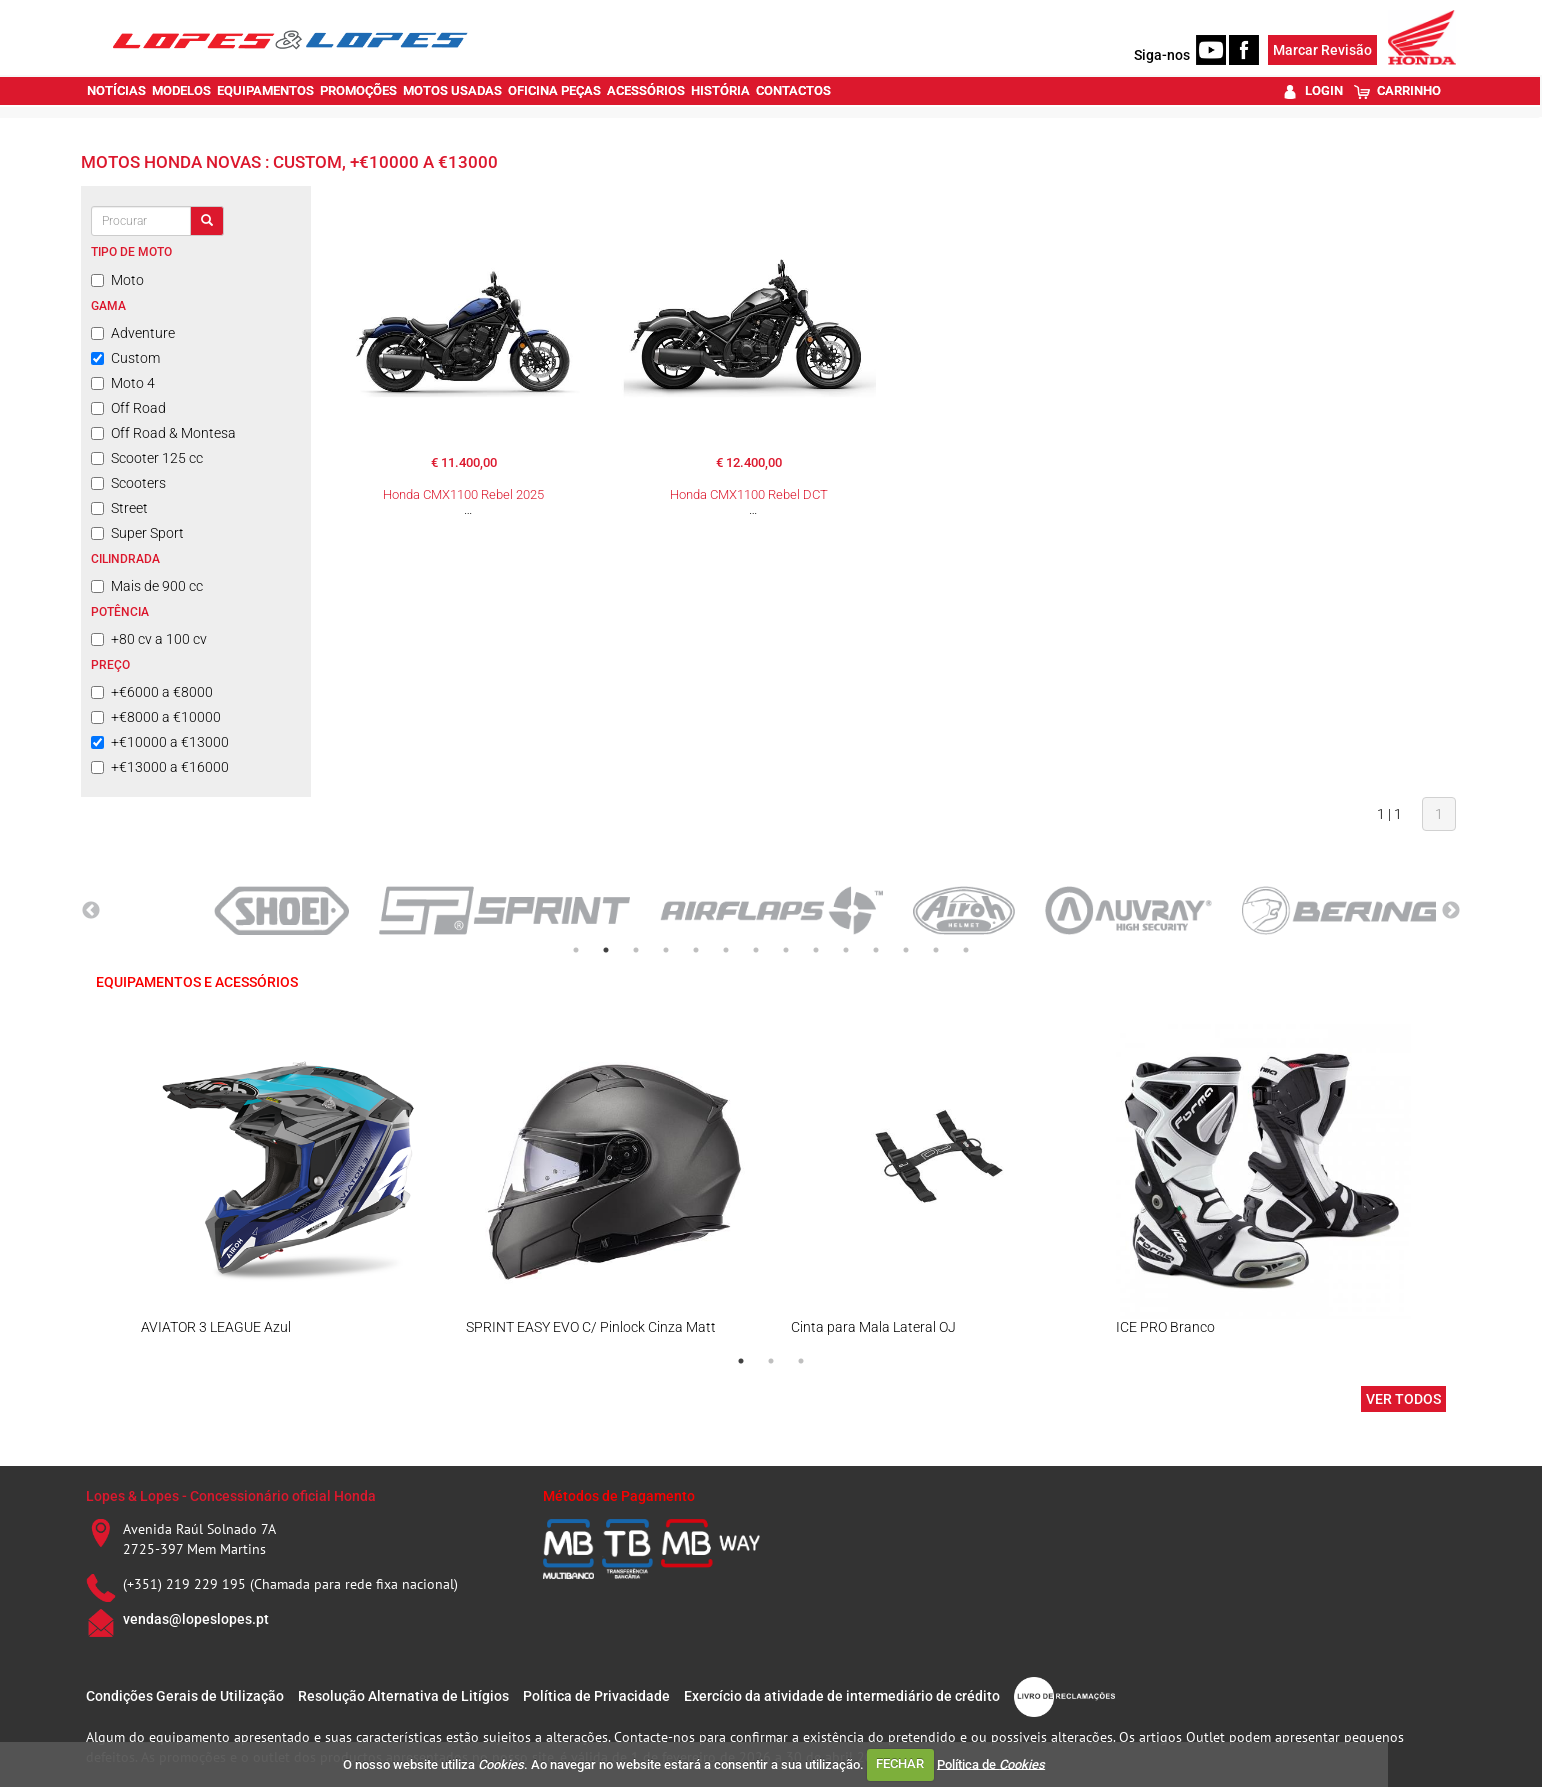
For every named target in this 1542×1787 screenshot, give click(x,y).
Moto (117, 280)
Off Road (128, 408)
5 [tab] (696, 950)
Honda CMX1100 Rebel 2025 (463, 494)
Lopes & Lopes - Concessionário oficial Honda (231, 1496)
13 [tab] (936, 950)
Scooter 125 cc (147, 458)
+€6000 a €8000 (152, 692)
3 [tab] (636, 950)
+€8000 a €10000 (156, 717)
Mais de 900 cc (147, 586)
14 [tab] (966, 950)
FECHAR (900, 1763)
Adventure (133, 333)
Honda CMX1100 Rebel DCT (749, 494)
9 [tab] (816, 950)
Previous (91, 911)
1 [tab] (576, 950)
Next (1451, 911)
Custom (125, 358)
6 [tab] (726, 950)
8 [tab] (786, 950)
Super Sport (137, 533)
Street (119, 508)
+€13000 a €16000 (160, 767)
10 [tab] (846, 950)
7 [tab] (756, 950)
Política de (991, 1763)
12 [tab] (906, 950)
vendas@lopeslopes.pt (196, 1619)
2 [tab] (606, 950)
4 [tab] (666, 950)
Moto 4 (123, 383)
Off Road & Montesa (163, 433)
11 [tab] (876, 950)
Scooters (128, 483)
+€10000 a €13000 (160, 742)
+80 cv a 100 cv (149, 639)
